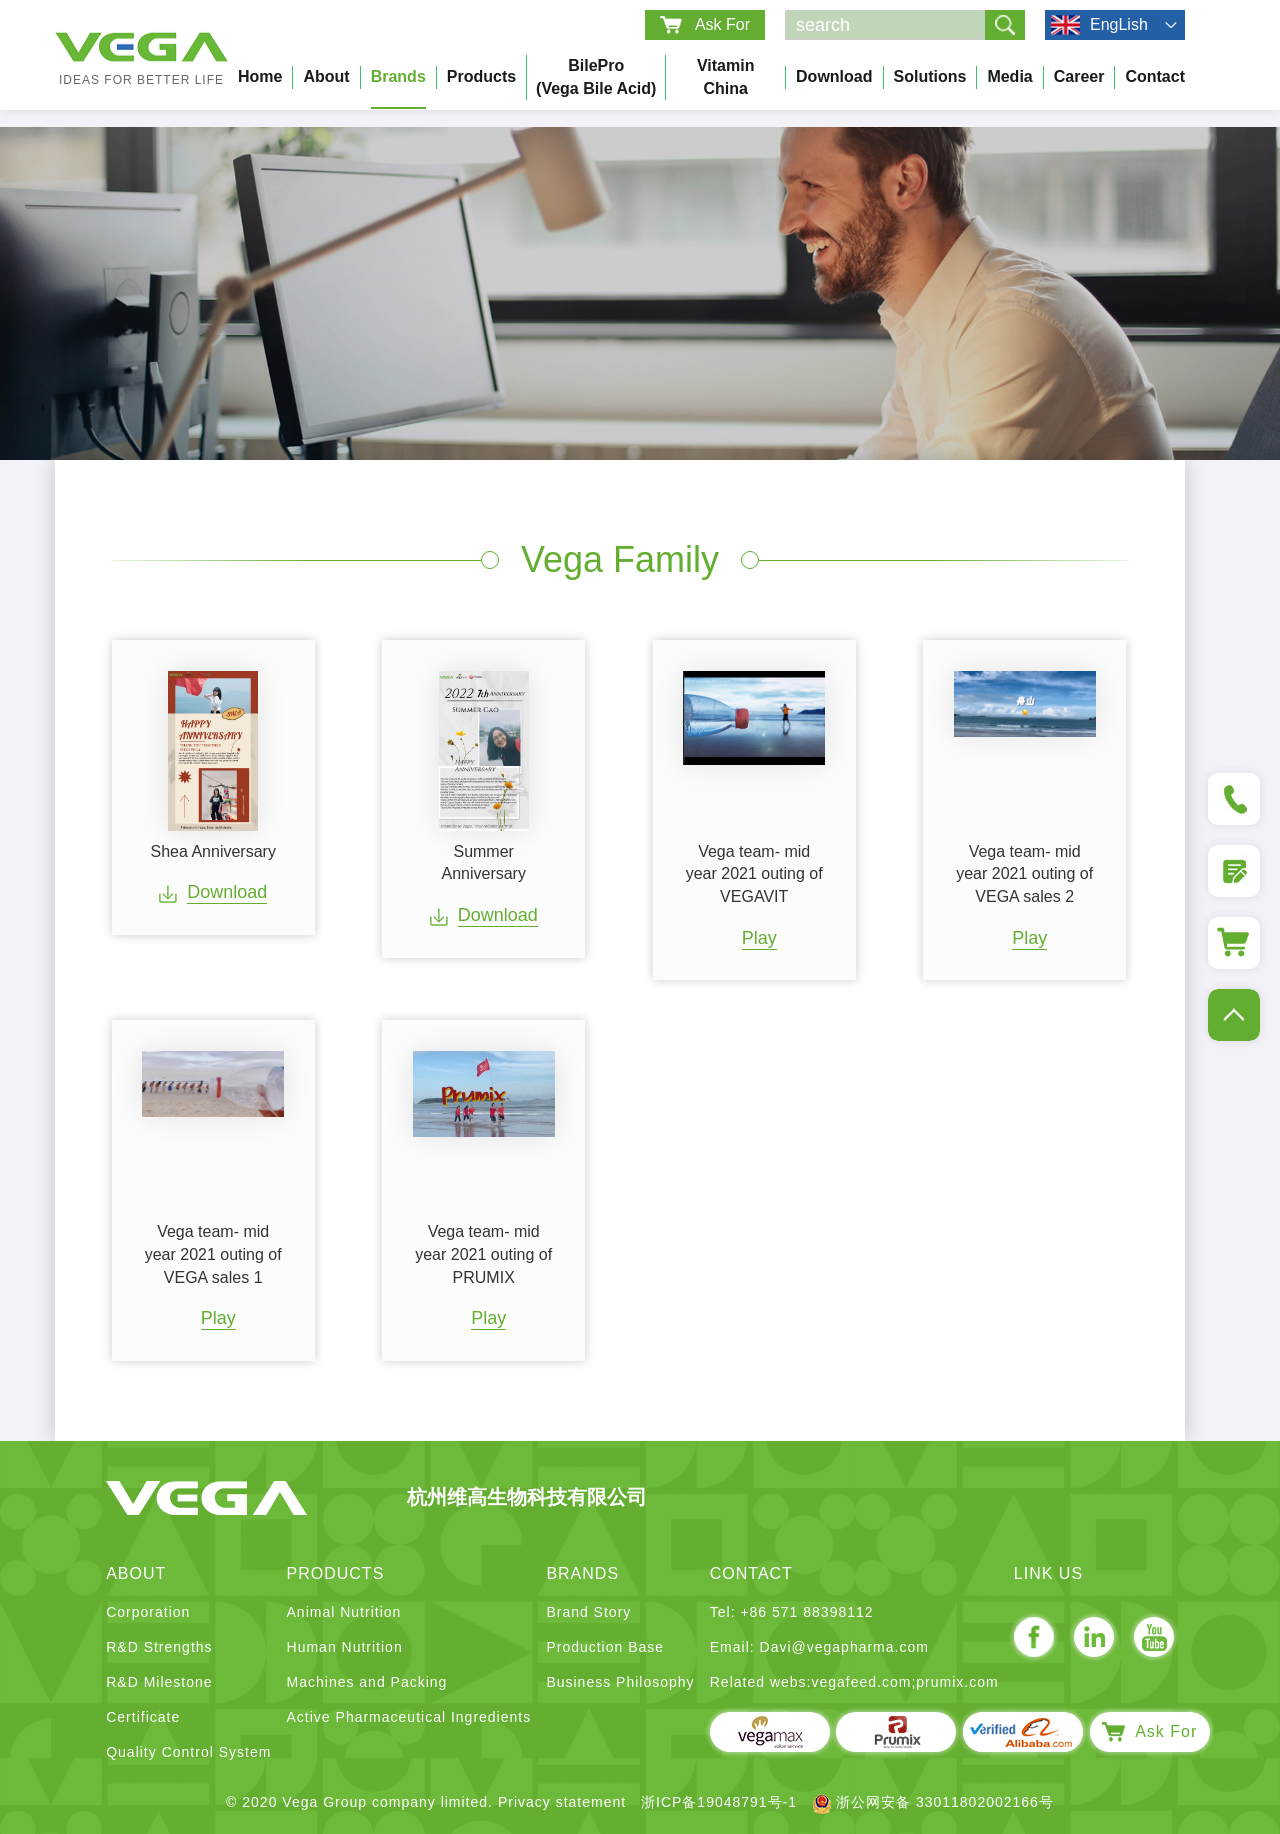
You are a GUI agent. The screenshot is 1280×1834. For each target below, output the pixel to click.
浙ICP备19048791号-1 (719, 1802)
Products (481, 76)
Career (1079, 76)
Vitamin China (726, 77)
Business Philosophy (620, 1682)
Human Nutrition (345, 1647)
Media (1009, 76)
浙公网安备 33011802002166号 (933, 1802)
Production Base (605, 1647)
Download (834, 76)
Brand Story (588, 1612)
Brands (398, 76)
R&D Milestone (159, 1682)
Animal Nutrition (344, 1612)
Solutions (930, 76)
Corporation (148, 1612)
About (326, 76)
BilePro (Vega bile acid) (596, 77)
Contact (1155, 76)
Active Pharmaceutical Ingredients (409, 1717)
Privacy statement (562, 1802)
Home (260, 76)
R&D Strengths (159, 1647)
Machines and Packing (367, 1682)
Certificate (143, 1717)
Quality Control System (188, 1752)
